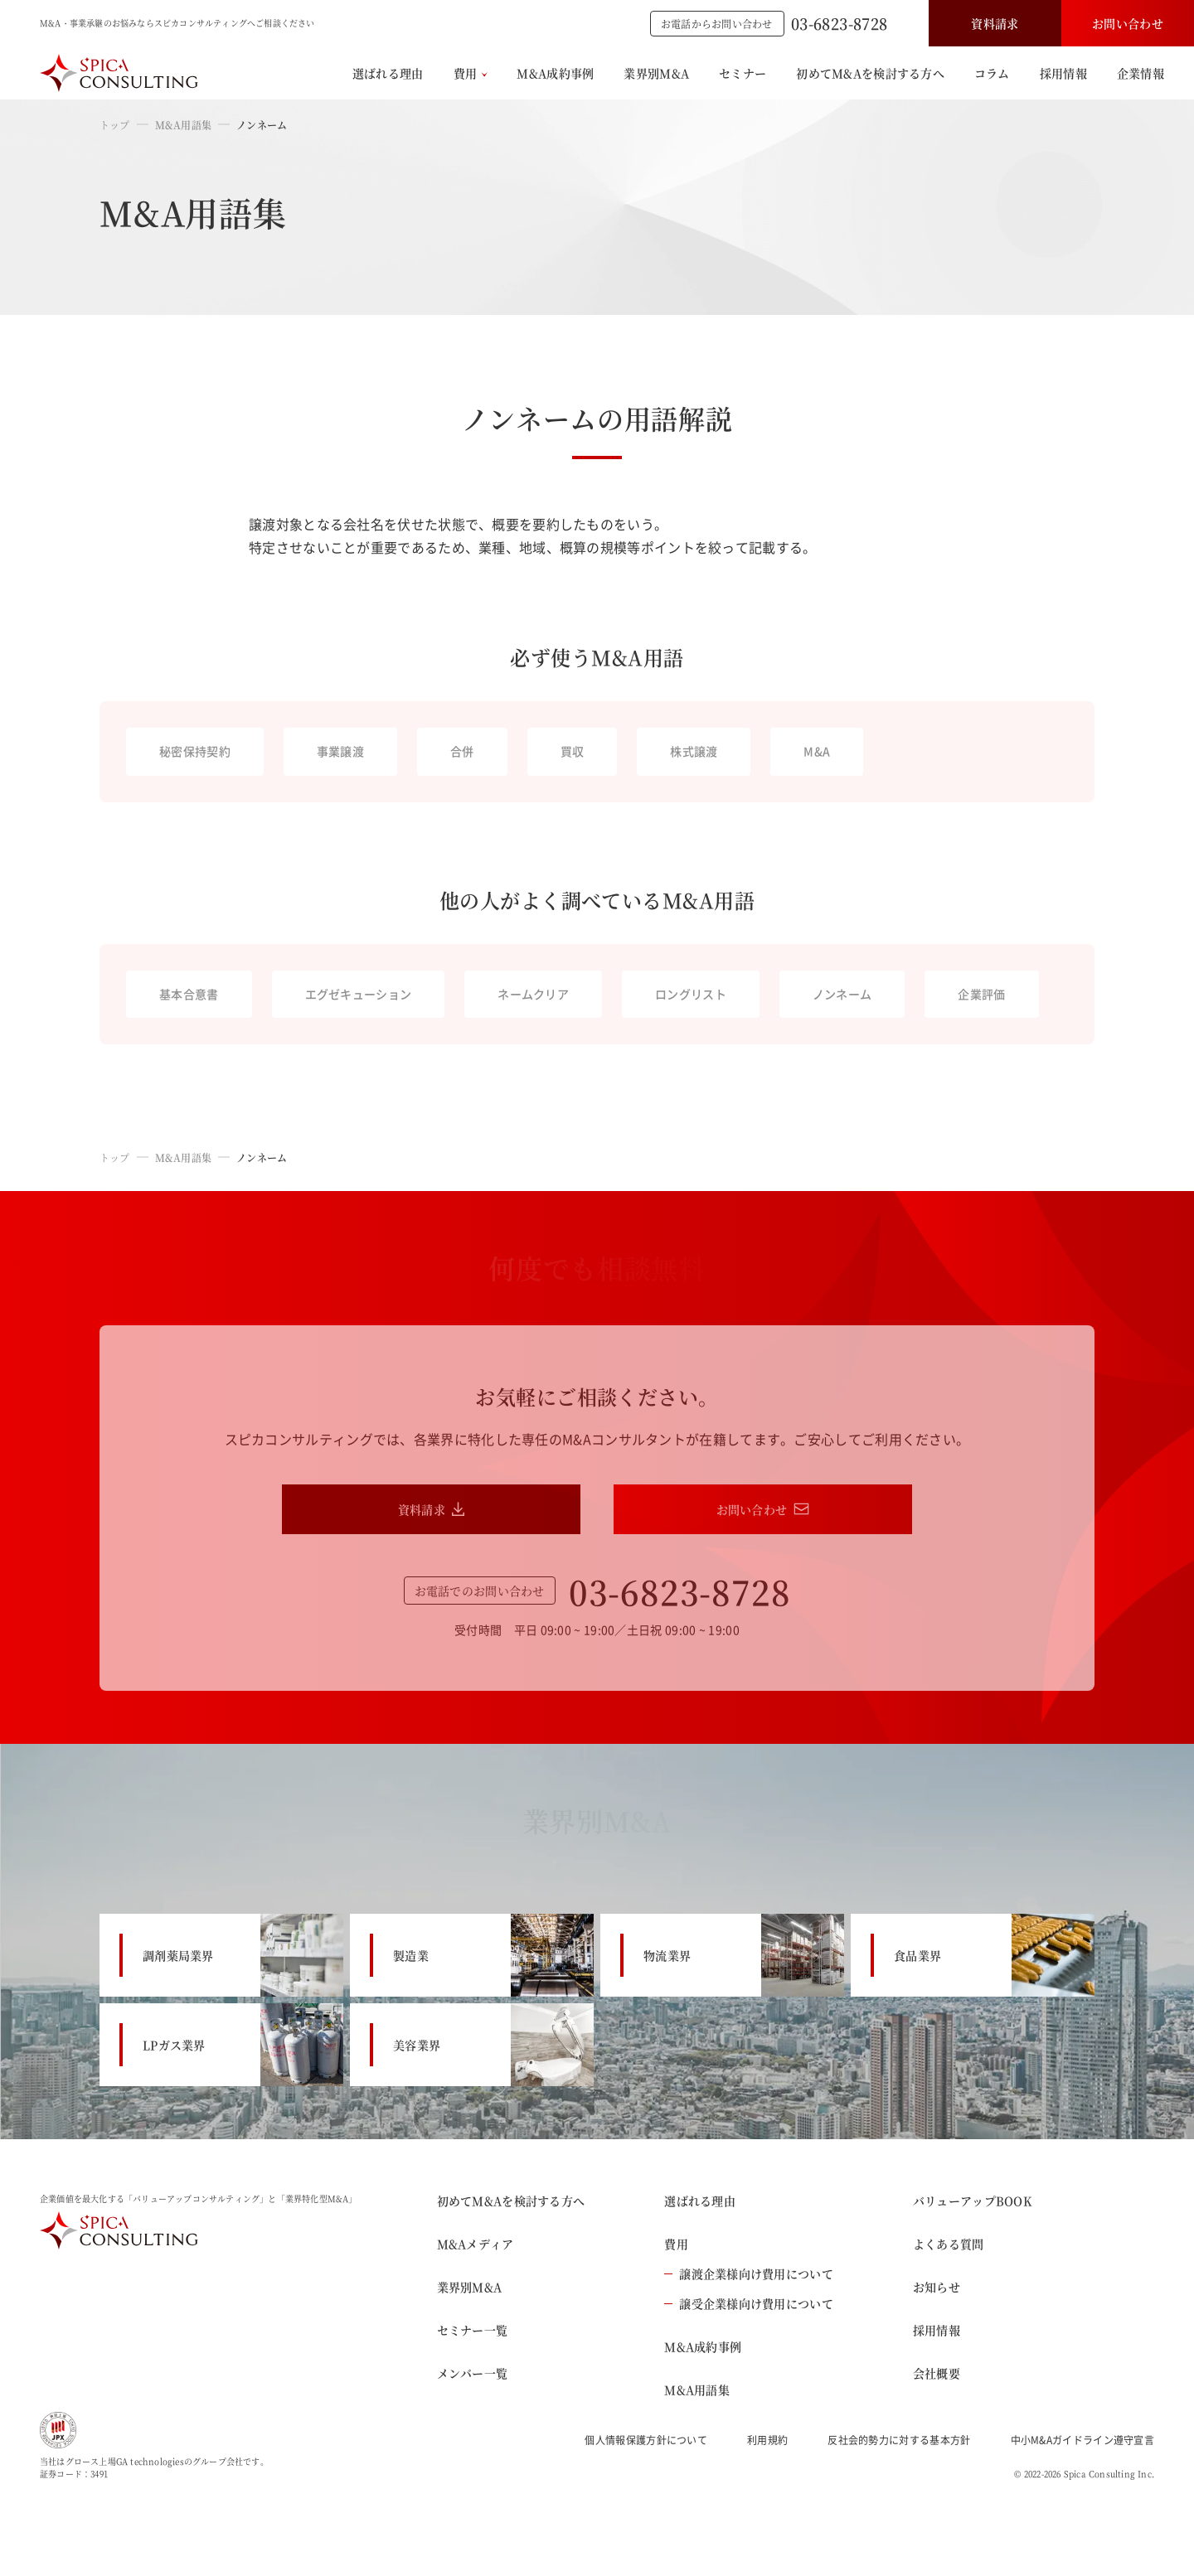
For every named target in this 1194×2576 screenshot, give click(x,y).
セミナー (742, 73)
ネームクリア (533, 993)
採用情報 (1063, 73)
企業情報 (1140, 73)
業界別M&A (656, 73)
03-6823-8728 (839, 23)
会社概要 (936, 2373)
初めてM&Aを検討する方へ (870, 73)
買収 (573, 751)
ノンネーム (842, 993)
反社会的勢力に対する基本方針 (899, 2440)
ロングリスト (690, 993)
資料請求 (994, 23)
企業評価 (981, 993)
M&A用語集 (183, 125)
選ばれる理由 (388, 73)
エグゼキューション (358, 993)
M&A (816, 751)
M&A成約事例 (555, 73)
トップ (115, 125)
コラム (992, 73)
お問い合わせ (1127, 23)
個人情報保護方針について (646, 2440)
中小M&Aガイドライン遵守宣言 (1083, 2440)
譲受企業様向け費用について (748, 2303)
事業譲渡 (340, 751)
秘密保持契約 (195, 751)
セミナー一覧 (472, 2330)
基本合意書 (189, 993)
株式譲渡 (693, 751)
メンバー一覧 (472, 2373)
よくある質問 (948, 2243)
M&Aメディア (475, 2243)
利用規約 (767, 2440)
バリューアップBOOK (972, 2200)
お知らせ (936, 2286)
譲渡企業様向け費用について (748, 2273)
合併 (462, 751)
